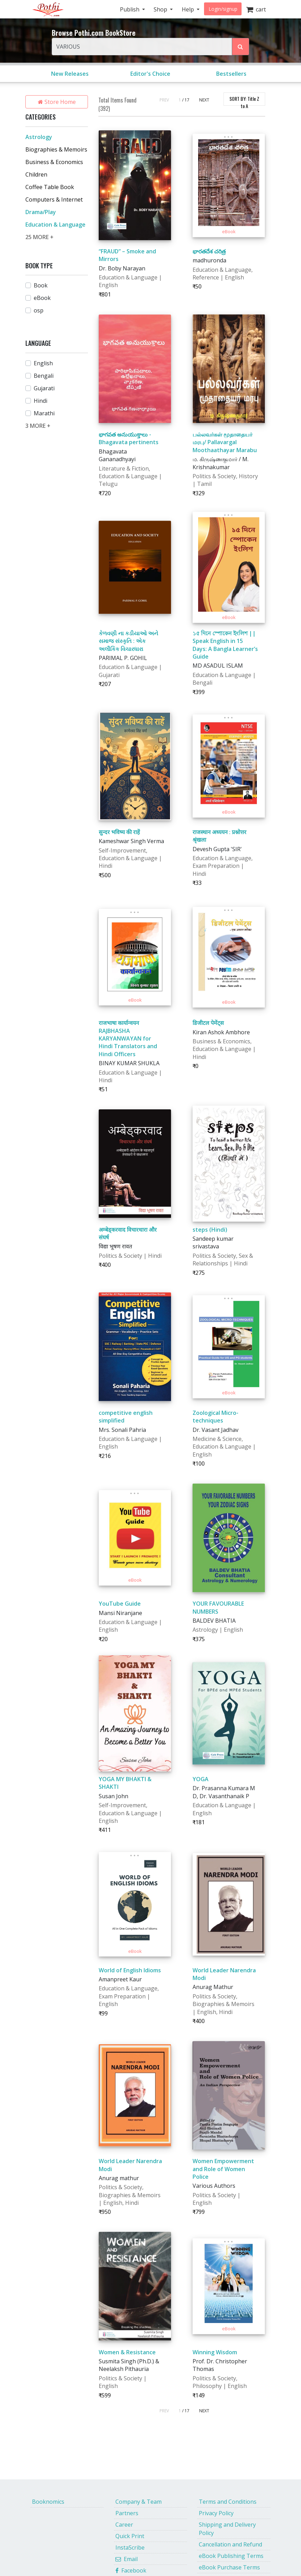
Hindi (40, 401)
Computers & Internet (54, 199)
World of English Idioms (130, 1970)
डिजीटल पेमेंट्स (208, 1023)
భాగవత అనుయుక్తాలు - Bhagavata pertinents (128, 438)
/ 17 (185, 100)
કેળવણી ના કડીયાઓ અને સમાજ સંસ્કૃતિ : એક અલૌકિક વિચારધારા (128, 641)
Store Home (57, 102)
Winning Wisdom (215, 2352)
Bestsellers (231, 74)
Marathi (44, 413)
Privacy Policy (216, 2513)
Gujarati (44, 388)
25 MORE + (39, 237)
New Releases (70, 74)
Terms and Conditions (228, 2501)
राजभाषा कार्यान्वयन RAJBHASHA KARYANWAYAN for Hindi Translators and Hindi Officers (128, 1038)
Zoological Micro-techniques (215, 1416)
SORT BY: (244, 100)
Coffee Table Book (49, 187)
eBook (42, 298)
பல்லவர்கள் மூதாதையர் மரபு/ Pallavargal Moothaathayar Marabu (225, 442)
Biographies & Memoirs (56, 149)
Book (41, 285)
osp (38, 310)
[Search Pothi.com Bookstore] (240, 46)
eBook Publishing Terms (231, 2556)
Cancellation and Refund (230, 2544)
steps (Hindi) (210, 1229)
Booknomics (48, 2501)
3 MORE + (37, 426)
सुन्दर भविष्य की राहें (119, 832)
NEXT (204, 100)
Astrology (38, 137)
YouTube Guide (120, 1603)
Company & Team (138, 2501)
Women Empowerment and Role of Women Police (223, 2168)
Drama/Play (40, 212)
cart (256, 9)
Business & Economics (54, 162)
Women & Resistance (127, 2352)
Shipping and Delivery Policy (227, 2529)
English (43, 363)
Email (126, 2559)
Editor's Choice (150, 74)
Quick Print (129, 2536)
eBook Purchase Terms (229, 2567)
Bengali (44, 376)
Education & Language (55, 224)
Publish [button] (130, 9)
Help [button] (188, 9)
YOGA (201, 1779)
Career (124, 2524)
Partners (126, 2513)
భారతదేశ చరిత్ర (209, 251)
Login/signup (223, 9)
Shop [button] (161, 9)
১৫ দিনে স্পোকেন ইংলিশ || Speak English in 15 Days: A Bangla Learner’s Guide (225, 644)
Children (36, 174)
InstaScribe (130, 2547)
